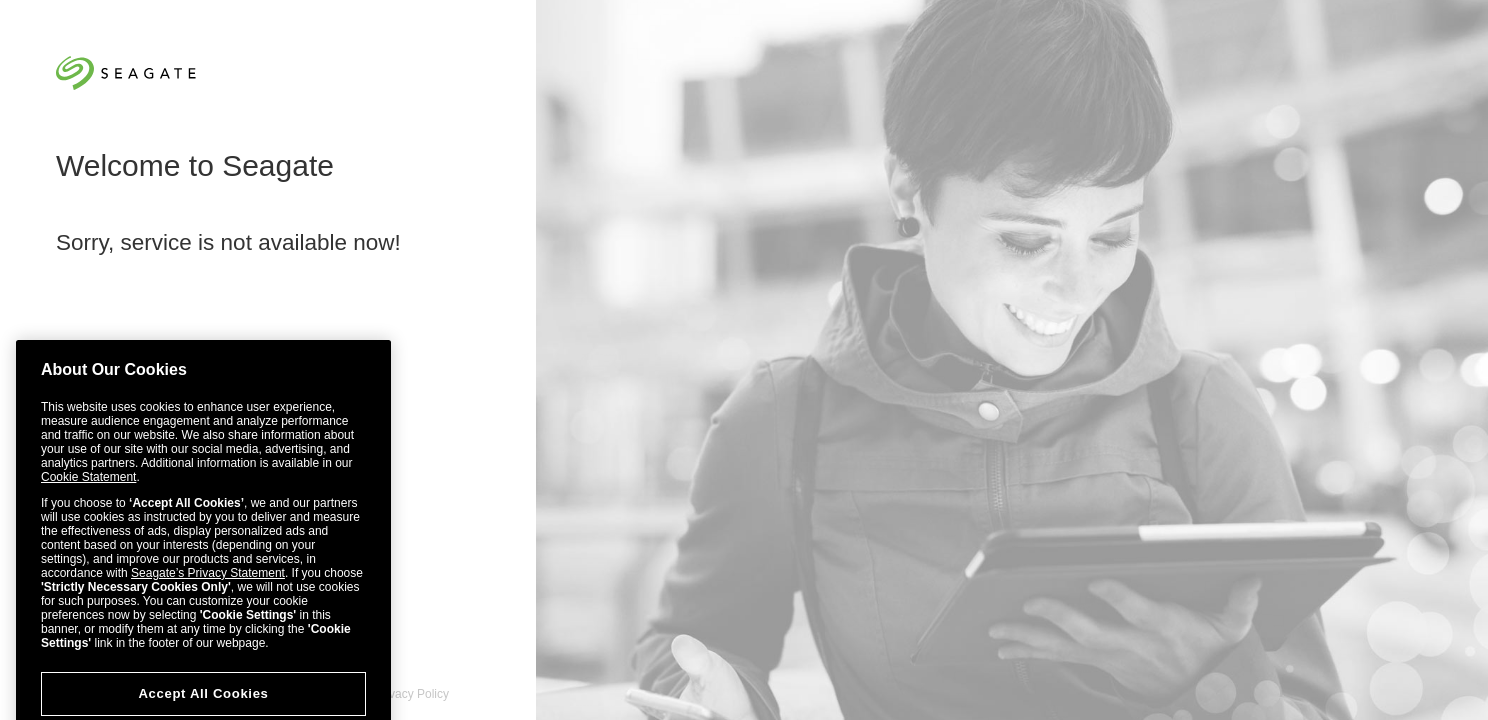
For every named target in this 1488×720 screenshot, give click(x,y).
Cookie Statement (88, 491)
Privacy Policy (411, 694)
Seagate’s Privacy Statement (208, 587)
